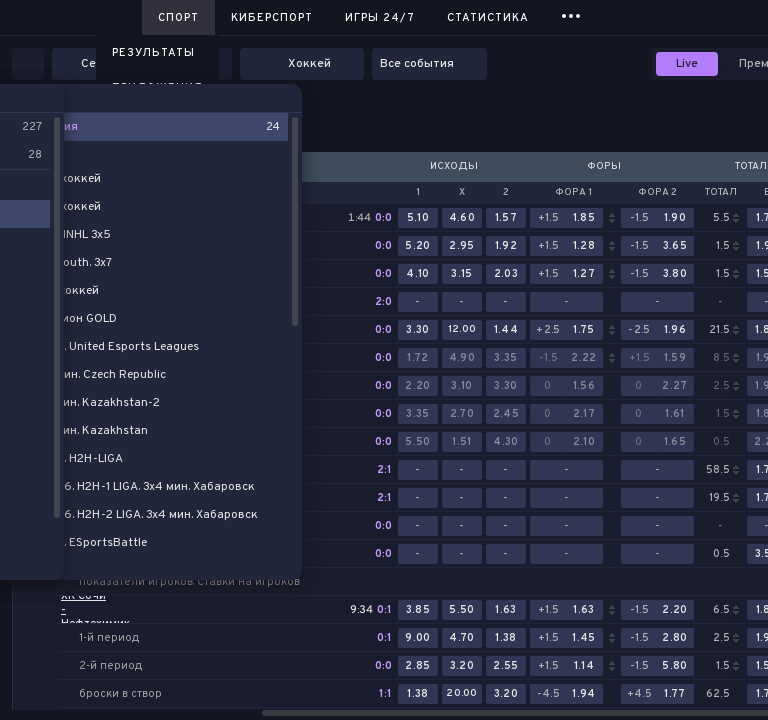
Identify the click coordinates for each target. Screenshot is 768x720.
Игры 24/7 (380, 18)
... (571, 14)
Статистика (488, 18)
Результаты (153, 53)
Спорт (178, 18)
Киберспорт (272, 18)
